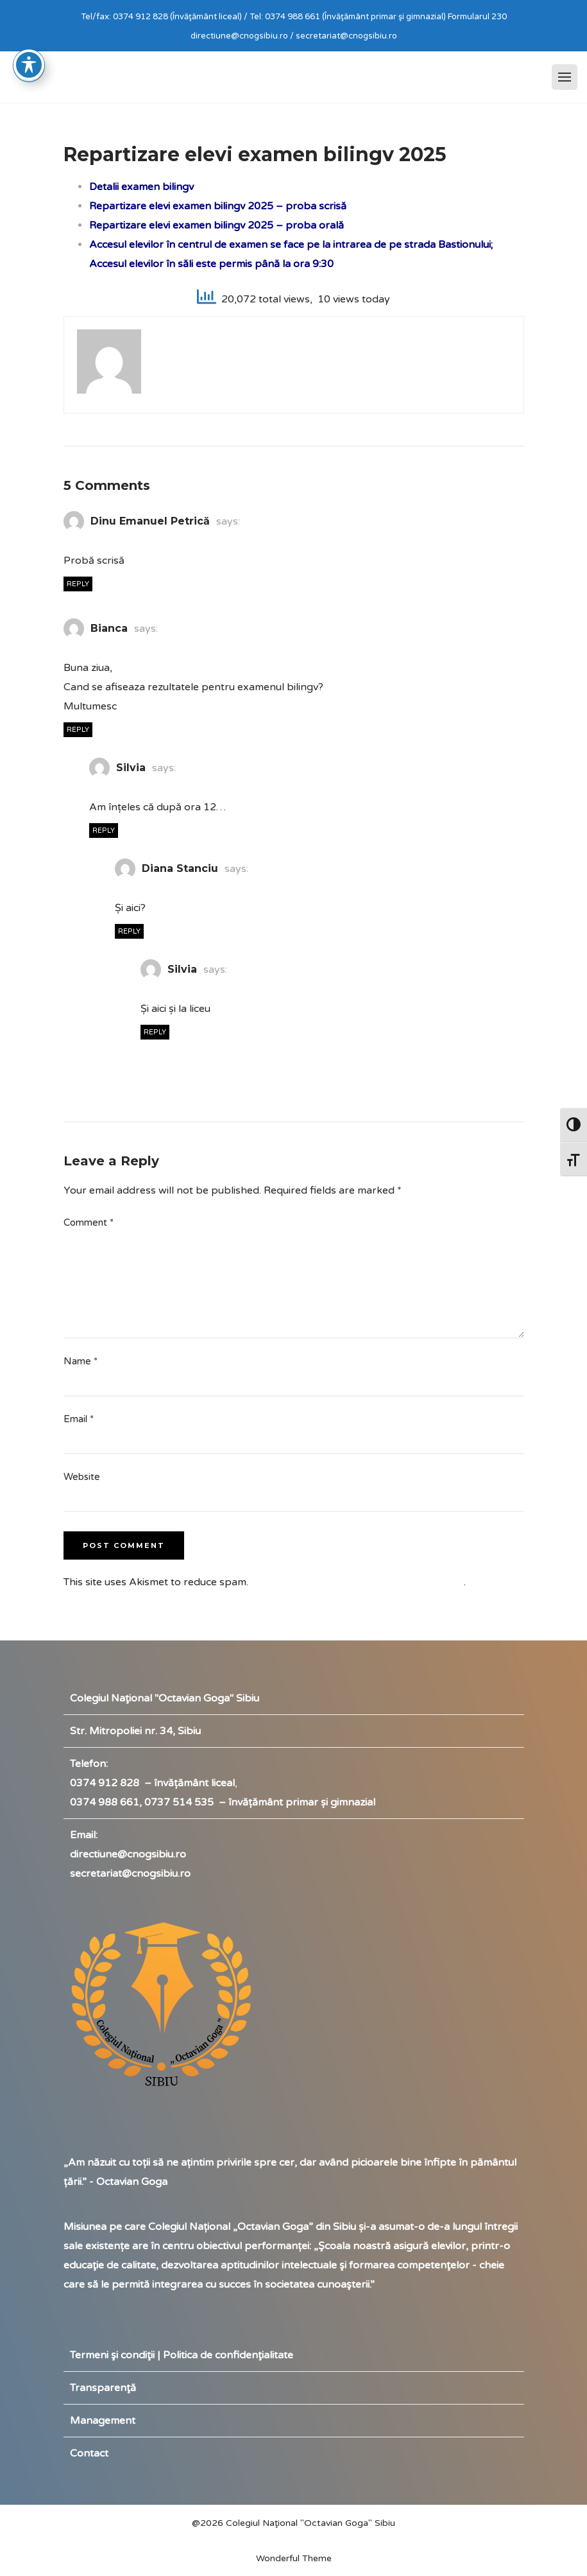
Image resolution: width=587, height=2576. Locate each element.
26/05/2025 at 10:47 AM (202, 989)
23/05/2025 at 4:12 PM (122, 648)
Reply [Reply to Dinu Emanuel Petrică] (78, 584)
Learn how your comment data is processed (357, 1582)
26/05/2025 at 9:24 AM (147, 787)
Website (82, 1477)
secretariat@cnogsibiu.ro (130, 1873)
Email (79, 1419)
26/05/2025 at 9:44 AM (173, 888)
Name (81, 1361)
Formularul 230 (477, 17)
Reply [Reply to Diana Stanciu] (129, 931)
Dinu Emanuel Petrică (150, 521)
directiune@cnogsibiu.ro (128, 1854)
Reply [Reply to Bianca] (78, 730)
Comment (89, 1222)
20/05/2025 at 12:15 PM (125, 541)
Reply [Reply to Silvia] (103, 830)
